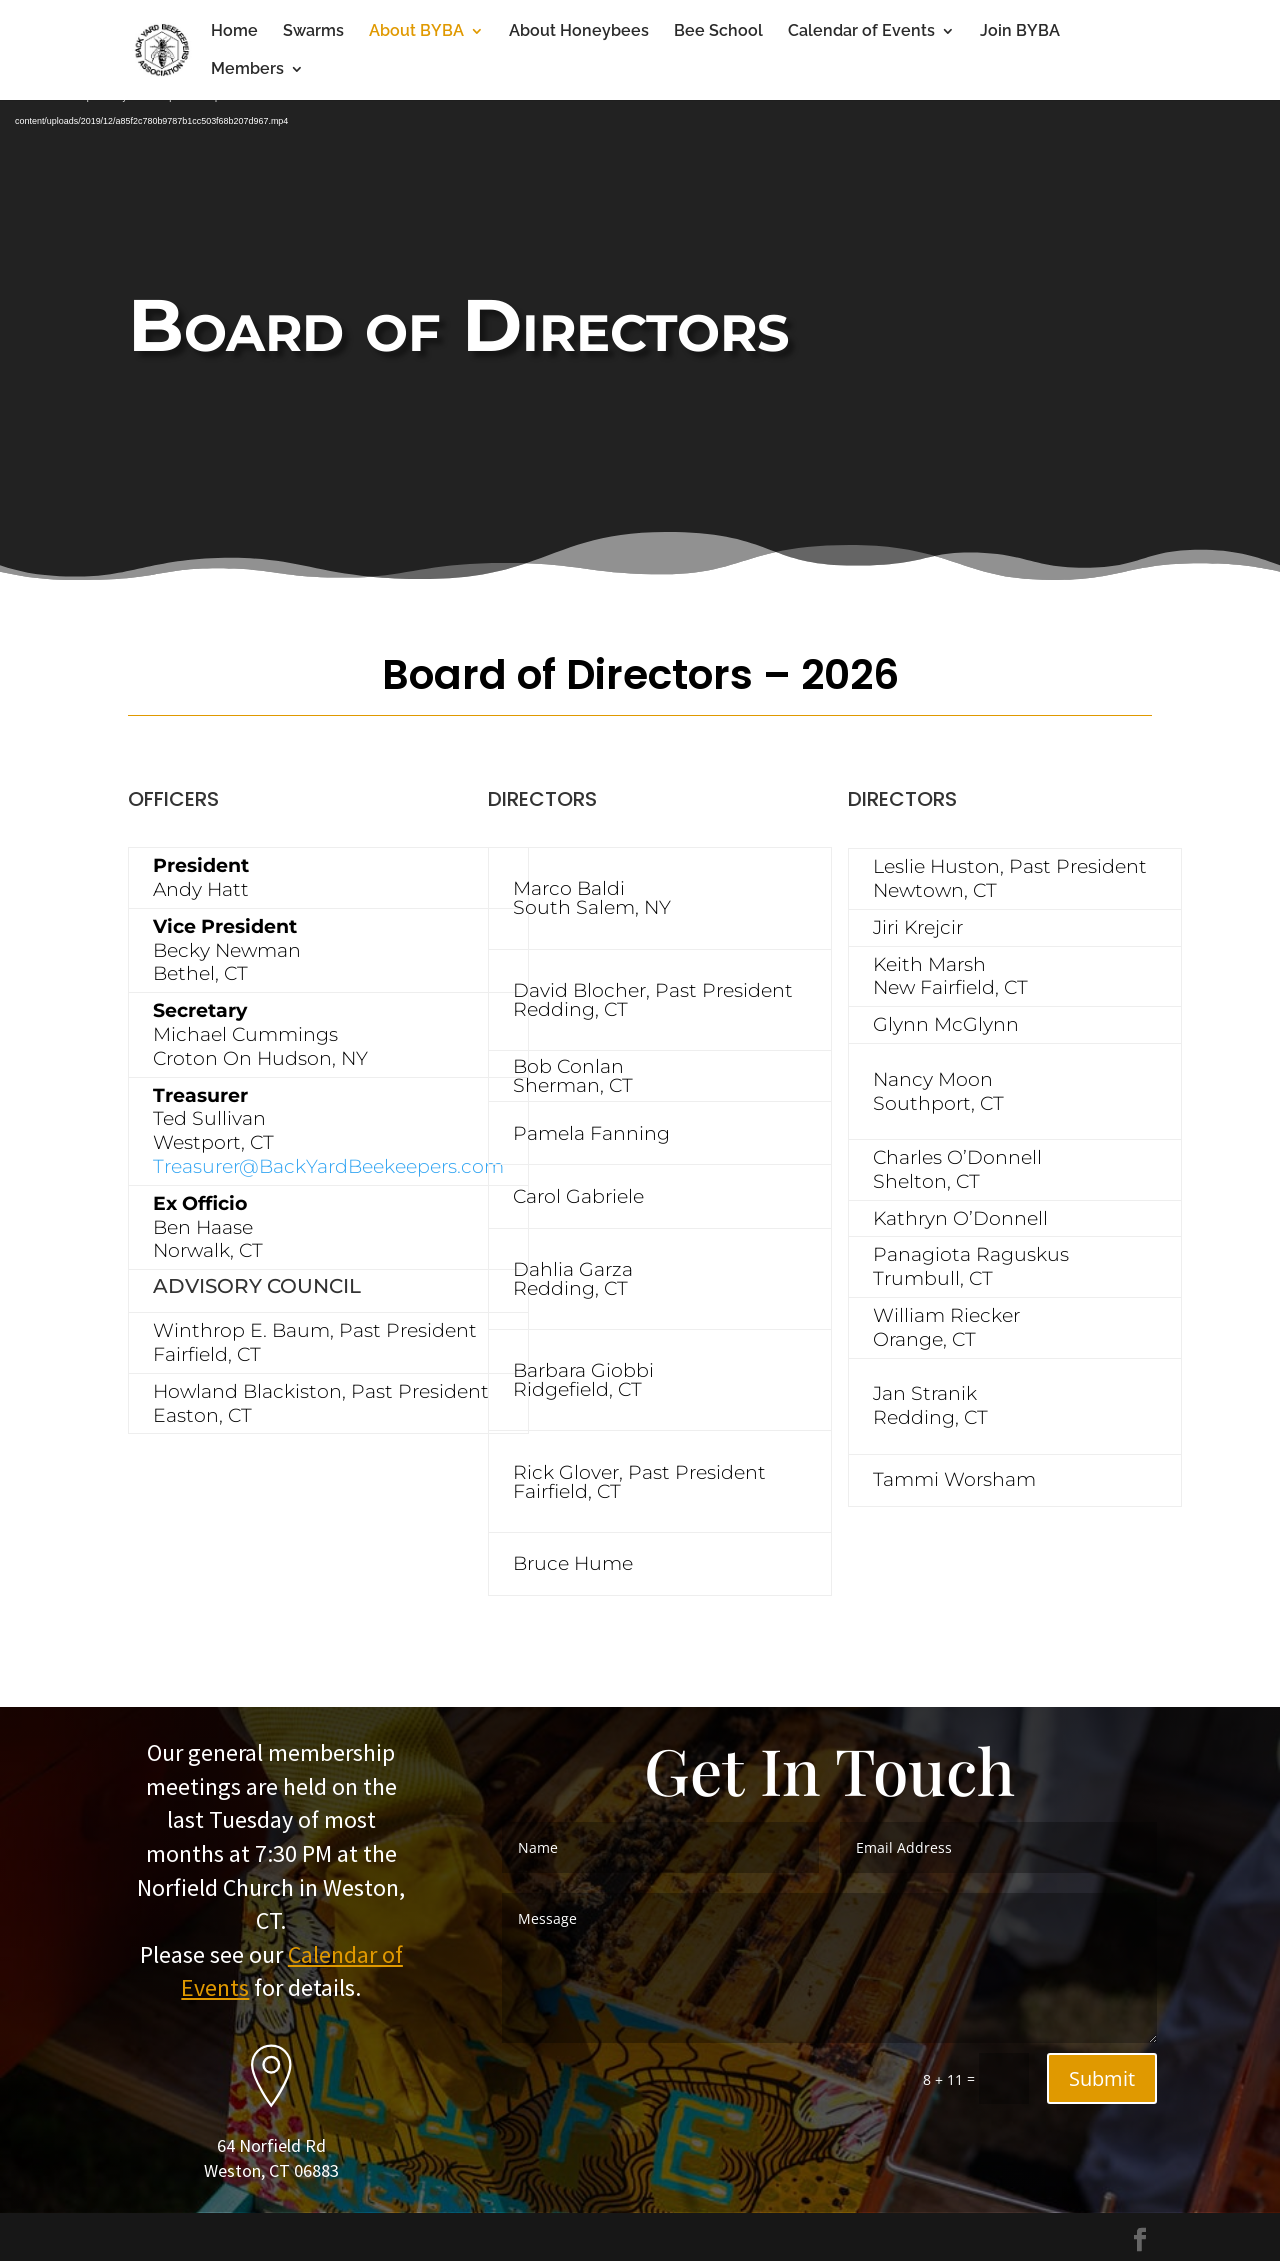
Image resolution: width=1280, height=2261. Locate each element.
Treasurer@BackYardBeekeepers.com (328, 1166)
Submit (1102, 2078)
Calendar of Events (861, 32)
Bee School (718, 32)
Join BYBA (1020, 32)
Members (247, 70)
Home (234, 32)
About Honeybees (579, 32)
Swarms (313, 32)
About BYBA (416, 32)
